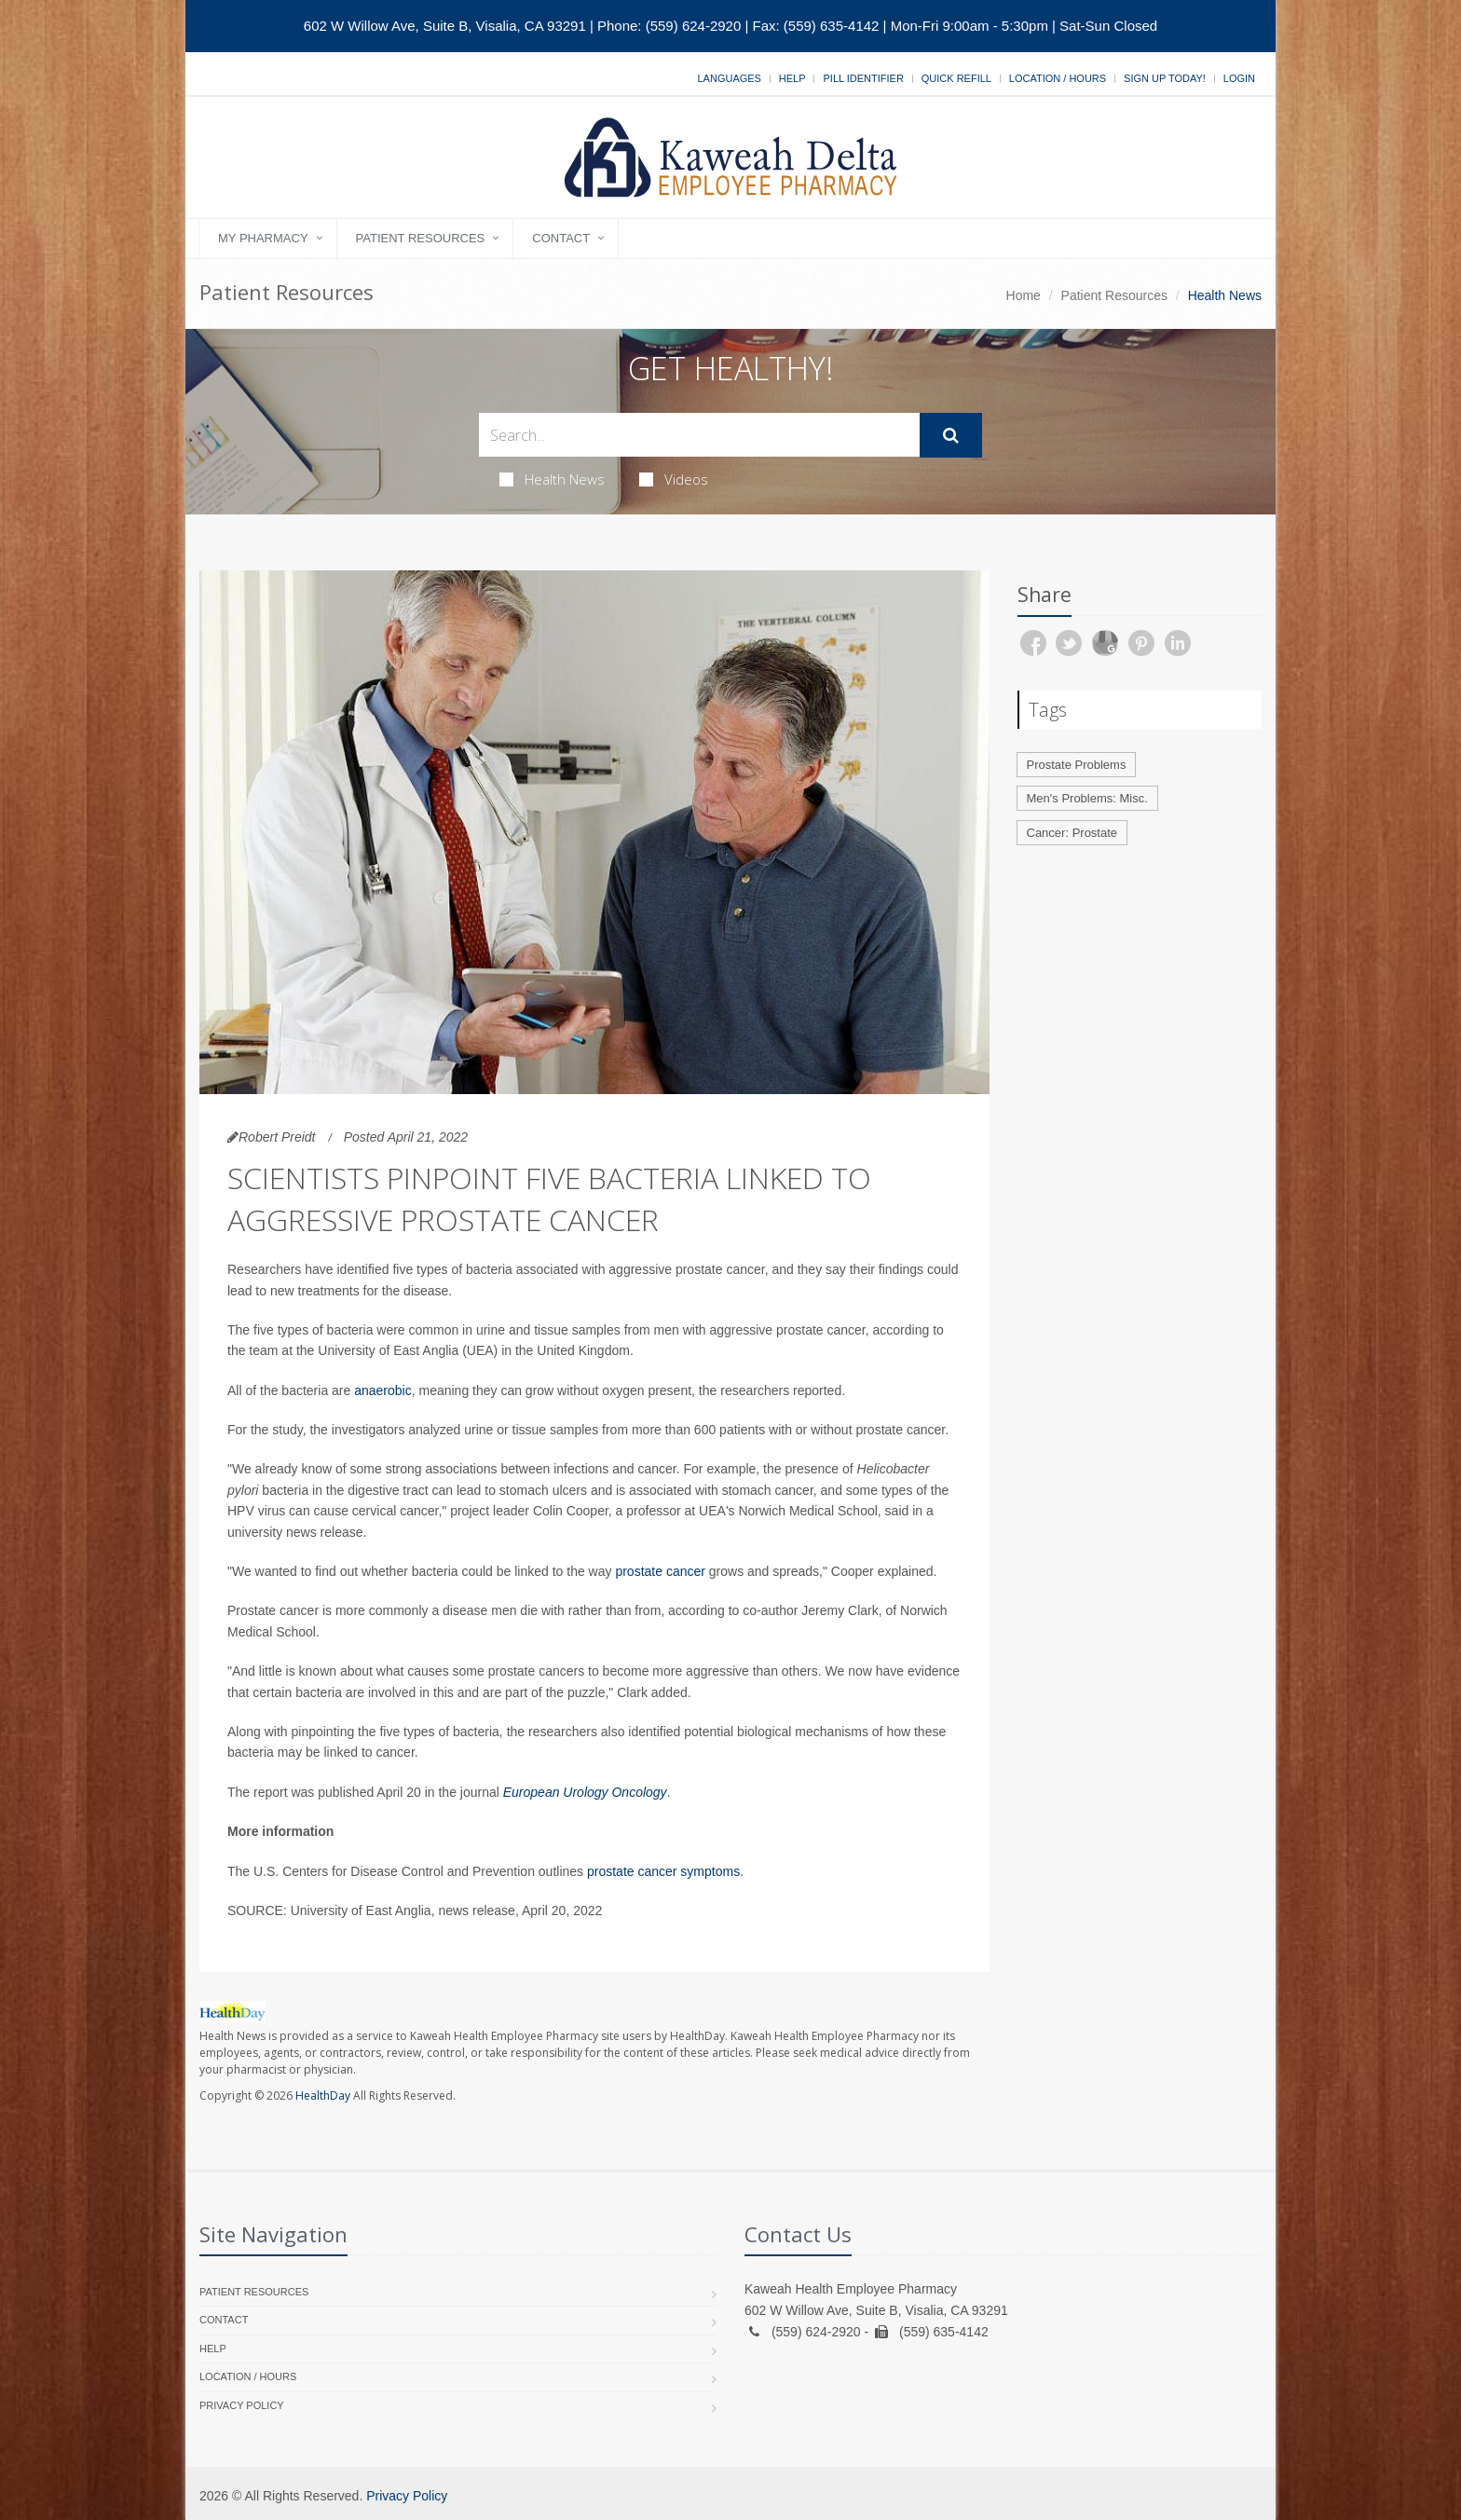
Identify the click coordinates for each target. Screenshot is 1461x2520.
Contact (561, 238)
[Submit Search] (951, 435)
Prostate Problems (1076, 765)
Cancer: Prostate (1072, 833)
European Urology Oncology (585, 1792)
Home (1023, 295)
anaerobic (383, 1390)
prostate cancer (660, 1571)
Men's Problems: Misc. (1087, 798)
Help (792, 78)
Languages (728, 78)
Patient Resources (420, 238)
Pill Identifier (863, 78)
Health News (552, 479)
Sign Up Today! (1165, 78)
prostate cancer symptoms (663, 1871)
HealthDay (322, 2095)
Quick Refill (956, 78)
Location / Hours (1057, 78)
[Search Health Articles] (699, 435)
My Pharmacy (263, 238)
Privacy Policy (241, 2405)
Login (1239, 78)
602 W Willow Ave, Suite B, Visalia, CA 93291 (445, 26)
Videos (673, 479)
